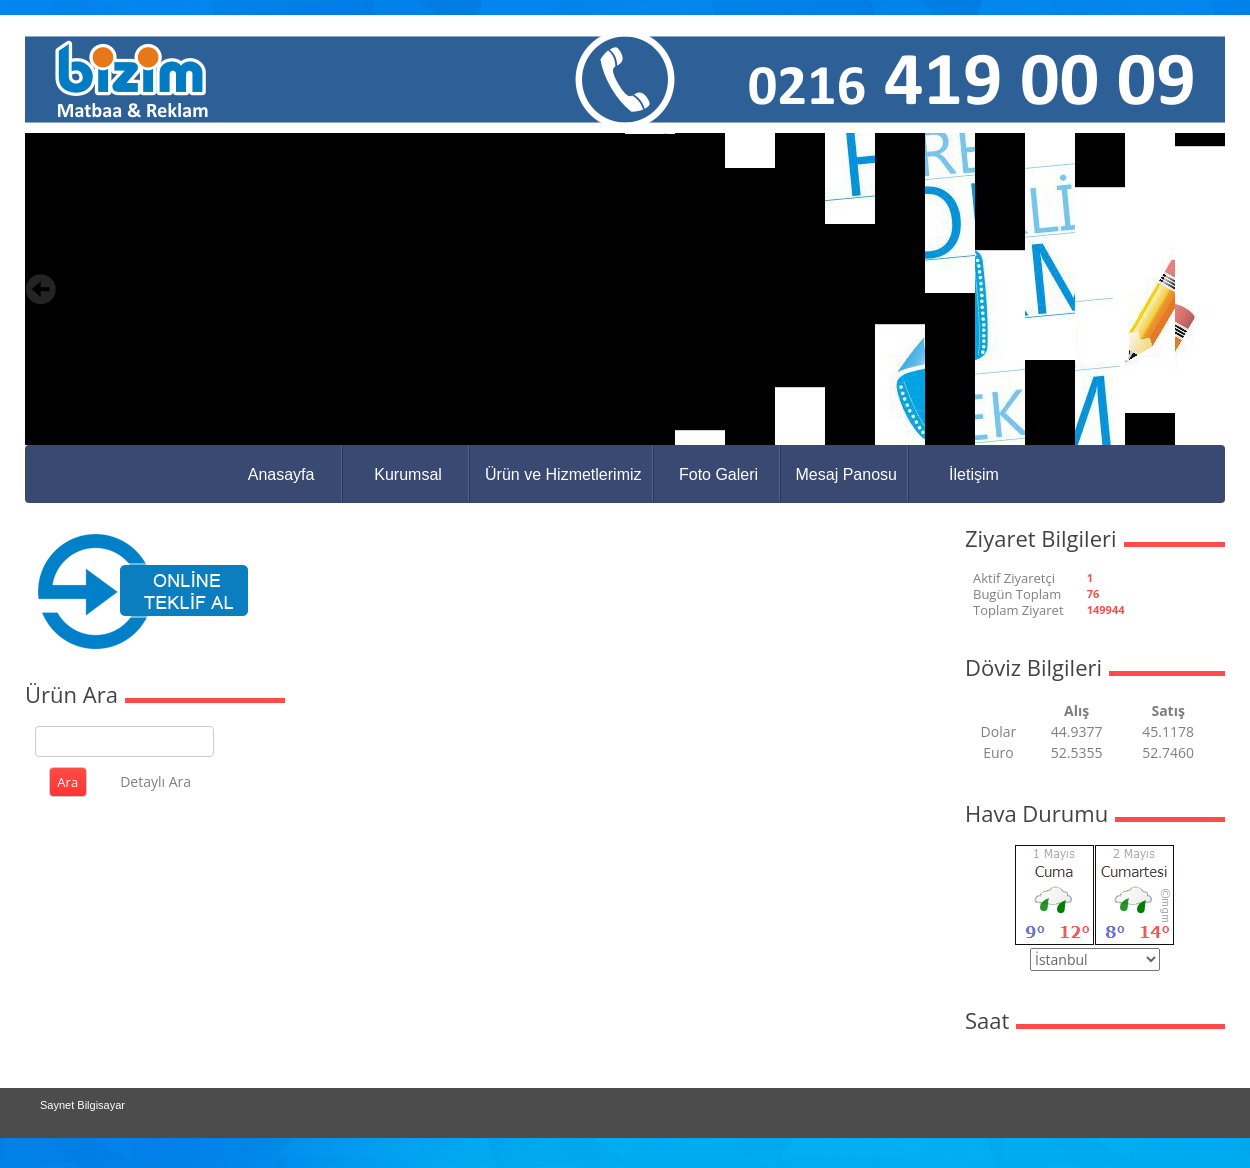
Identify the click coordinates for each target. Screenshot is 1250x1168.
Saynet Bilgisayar (82, 1105)
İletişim (974, 474)
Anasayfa (281, 474)
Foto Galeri (718, 474)
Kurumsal (408, 474)
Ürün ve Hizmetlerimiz (563, 474)
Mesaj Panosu (846, 474)
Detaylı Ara (155, 781)
